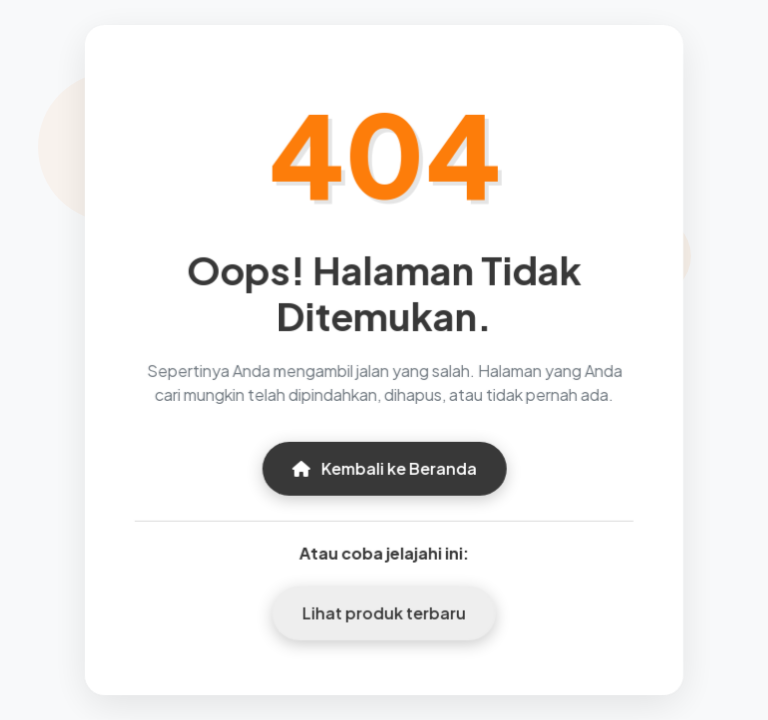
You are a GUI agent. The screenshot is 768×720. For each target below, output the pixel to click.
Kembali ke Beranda (383, 467)
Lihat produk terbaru (384, 611)
